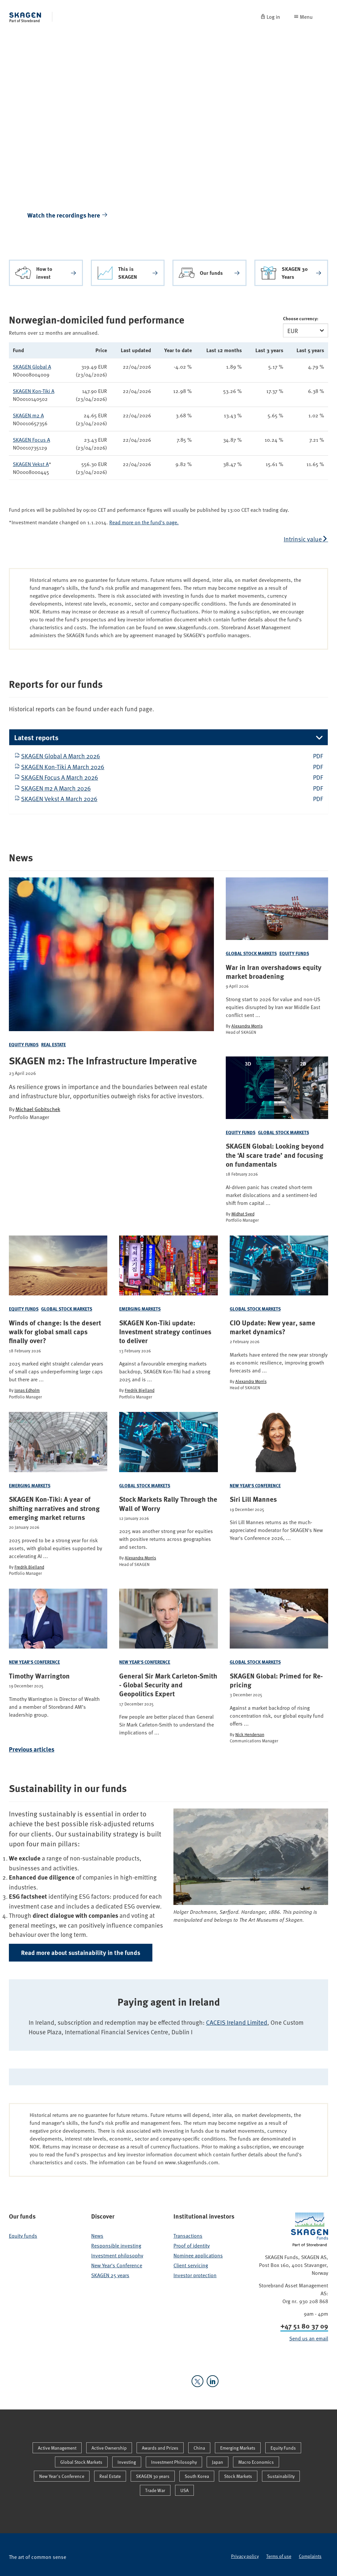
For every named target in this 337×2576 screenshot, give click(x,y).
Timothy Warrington (39, 1675)
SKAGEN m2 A (28, 415)
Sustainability (281, 2476)
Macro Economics (256, 2462)
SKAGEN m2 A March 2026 (56, 788)
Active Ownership (109, 2448)
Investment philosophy (117, 2255)
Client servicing (190, 2265)
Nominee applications (198, 2255)
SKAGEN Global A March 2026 (60, 755)
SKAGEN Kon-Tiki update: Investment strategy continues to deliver (165, 1331)
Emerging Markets (140, 1308)
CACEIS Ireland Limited (236, 2022)
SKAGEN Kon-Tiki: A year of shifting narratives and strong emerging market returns (54, 1508)
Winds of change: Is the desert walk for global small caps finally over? (55, 1331)
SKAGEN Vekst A (31, 463)
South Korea (197, 2476)
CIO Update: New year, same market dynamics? (272, 1327)
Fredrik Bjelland (139, 1390)
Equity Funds (24, 1044)
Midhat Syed (242, 1214)
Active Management (57, 2448)
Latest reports (36, 737)
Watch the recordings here (67, 215)
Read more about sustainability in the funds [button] (80, 1952)
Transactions (187, 2235)
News (97, 2235)
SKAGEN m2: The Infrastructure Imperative (103, 1060)
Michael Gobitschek (37, 1108)
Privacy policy (245, 2556)
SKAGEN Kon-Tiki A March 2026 (62, 766)
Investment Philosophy (174, 2462)
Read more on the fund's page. (144, 522)
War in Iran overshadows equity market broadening (274, 972)
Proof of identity (191, 2245)
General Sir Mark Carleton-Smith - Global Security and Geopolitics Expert (168, 1684)
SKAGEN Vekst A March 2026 (59, 798)
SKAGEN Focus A (31, 439)
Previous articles (31, 1749)
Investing (126, 2462)
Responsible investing (116, 2245)
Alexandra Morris (247, 1026)
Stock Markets (238, 2476)
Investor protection (195, 2274)
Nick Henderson (249, 1734)
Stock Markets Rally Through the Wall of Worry (168, 1504)
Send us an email (308, 2338)
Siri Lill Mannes (253, 1499)
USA (184, 2490)
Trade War (155, 2490)
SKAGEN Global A (32, 366)
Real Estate (53, 1044)
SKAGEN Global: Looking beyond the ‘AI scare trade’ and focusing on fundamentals (275, 1154)
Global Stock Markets (251, 953)
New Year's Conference (255, 1485)
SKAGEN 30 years (152, 2476)
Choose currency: (300, 318)
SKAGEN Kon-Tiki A (33, 390)
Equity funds (23, 2235)
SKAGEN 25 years (110, 2274)
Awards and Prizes (160, 2448)
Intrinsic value (303, 538)
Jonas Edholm (27, 1390)
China (199, 2448)
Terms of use (278, 2556)
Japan (217, 2462)
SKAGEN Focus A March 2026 (59, 777)
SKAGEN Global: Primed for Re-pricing (276, 1680)
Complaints (310, 2556)
